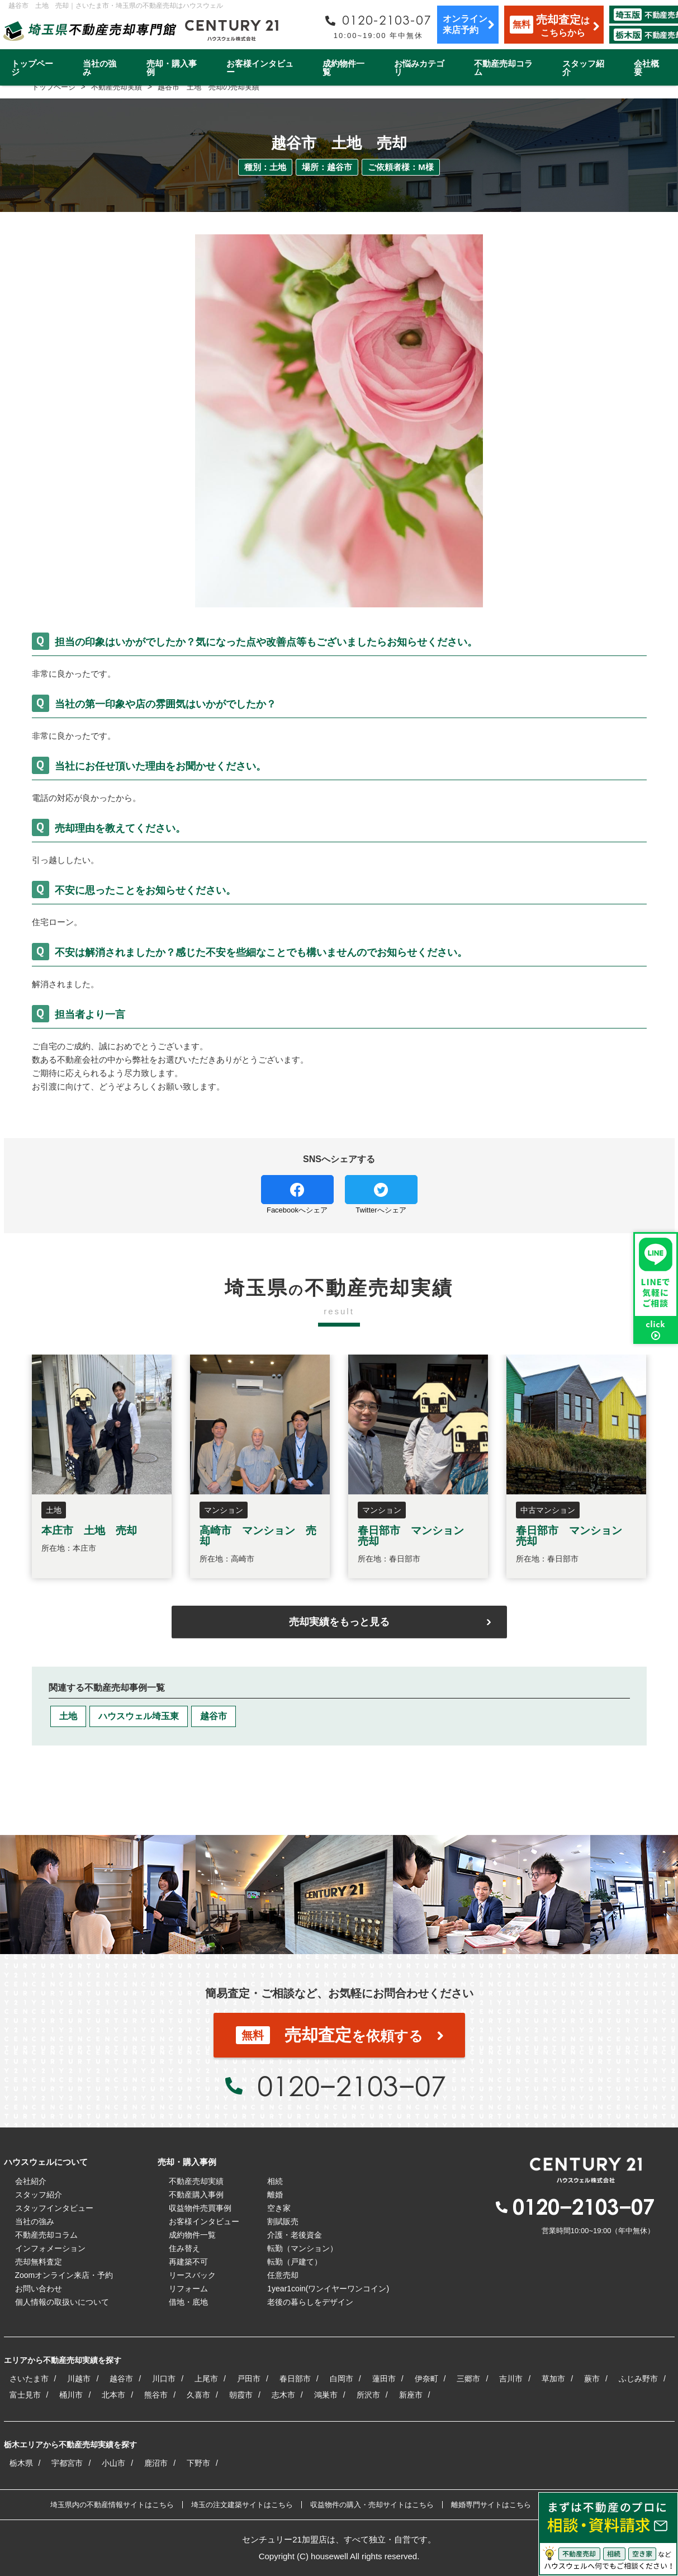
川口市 (164, 2378)
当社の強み (99, 68)
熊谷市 (156, 2394)
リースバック (192, 2275)
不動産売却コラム (503, 68)
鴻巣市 (326, 2394)
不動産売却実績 (196, 2181)
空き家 (279, 2208)
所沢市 (368, 2394)
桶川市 (71, 2394)
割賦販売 (282, 2221)
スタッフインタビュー (54, 2208)
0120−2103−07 (351, 2086)
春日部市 (295, 2378)
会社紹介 (30, 2181)
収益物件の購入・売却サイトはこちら (372, 2504)
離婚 (275, 2194)
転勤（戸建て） (294, 2261)
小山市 (113, 2463)
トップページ (32, 68)
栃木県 (21, 2463)
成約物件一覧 (343, 68)
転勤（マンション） (302, 2248)
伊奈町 (426, 2378)
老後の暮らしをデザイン (310, 2301)
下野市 (198, 2463)
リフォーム (188, 2288)
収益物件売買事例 (200, 2208)
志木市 (283, 2394)
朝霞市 (241, 2394)
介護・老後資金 (294, 2234)
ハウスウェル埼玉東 (138, 1716)
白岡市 (341, 2378)
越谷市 (213, 1716)
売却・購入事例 (171, 68)
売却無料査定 (38, 2261)
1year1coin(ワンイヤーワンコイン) (328, 2288)
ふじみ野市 (638, 2378)
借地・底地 (188, 2301)
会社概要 (646, 68)
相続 (275, 2181)
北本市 (113, 2394)
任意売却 (282, 2275)
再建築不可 (188, 2261)
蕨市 (592, 2378)
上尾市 (206, 2378)
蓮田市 (384, 2378)
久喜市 (198, 2394)
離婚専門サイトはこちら (491, 2504)
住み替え (184, 2248)
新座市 (411, 2394)
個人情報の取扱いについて (62, 2301)
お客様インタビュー (259, 68)
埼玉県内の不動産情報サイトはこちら (112, 2504)
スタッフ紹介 (583, 68)
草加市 (553, 2378)
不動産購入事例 (196, 2194)
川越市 (79, 2378)
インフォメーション (50, 2248)
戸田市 (248, 2378)
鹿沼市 (156, 2463)
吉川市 (511, 2378)
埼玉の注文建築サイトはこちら (242, 2504)
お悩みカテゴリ (419, 68)
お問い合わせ (38, 2288)
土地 (68, 1716)
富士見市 (25, 2394)
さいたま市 (29, 2378)
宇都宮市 (67, 2463)
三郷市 (468, 2378)
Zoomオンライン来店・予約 (64, 2275)
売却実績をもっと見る (339, 1621)
